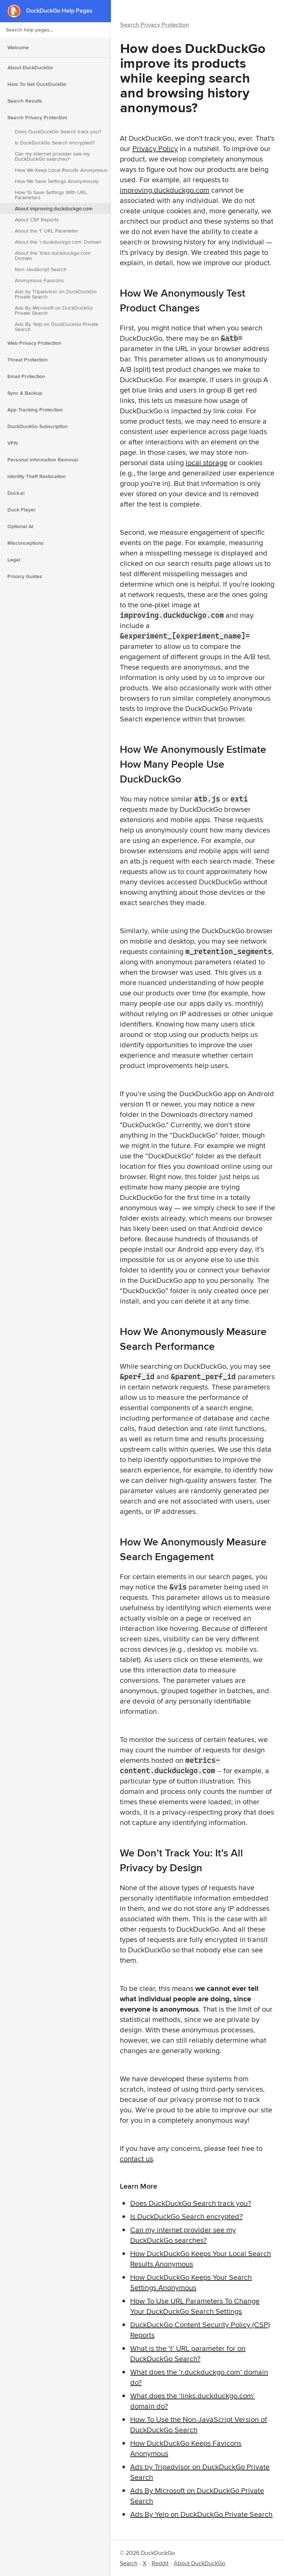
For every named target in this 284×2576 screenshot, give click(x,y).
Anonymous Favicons (39, 280)
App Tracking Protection (35, 409)
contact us (136, 2158)
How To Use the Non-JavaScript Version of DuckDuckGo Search (198, 2424)
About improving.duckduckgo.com (53, 208)
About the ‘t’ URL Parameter (46, 230)
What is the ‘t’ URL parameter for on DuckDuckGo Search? (188, 2353)
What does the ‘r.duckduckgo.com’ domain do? (199, 2377)
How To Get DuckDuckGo (37, 84)
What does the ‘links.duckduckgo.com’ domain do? (192, 2400)
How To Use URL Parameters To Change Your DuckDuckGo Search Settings (195, 2305)
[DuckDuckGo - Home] (16, 11)
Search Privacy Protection (37, 117)
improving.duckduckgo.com (164, 189)
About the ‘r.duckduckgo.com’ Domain (58, 242)
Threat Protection (27, 359)
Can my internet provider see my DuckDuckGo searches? (52, 156)
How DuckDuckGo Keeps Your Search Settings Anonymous (191, 2282)
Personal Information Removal (42, 459)
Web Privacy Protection (34, 343)
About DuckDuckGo (30, 67)
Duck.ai (15, 493)
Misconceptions (25, 543)
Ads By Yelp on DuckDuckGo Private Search (56, 326)
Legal (13, 559)
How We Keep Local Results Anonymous (61, 170)
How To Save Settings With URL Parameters (51, 194)
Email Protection (26, 376)
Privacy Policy (155, 148)
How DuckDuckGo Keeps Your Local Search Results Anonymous (200, 2258)
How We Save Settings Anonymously (57, 181)
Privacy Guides (24, 576)
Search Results (24, 100)
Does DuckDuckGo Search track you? (58, 131)
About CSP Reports (37, 219)
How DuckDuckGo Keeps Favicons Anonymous (185, 2448)
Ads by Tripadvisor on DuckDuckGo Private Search (56, 294)
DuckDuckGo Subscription (37, 426)
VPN (12, 443)
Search (129, 2563)
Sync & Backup (24, 393)
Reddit (160, 2563)
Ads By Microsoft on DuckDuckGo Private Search (54, 310)
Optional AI (20, 526)
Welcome (18, 47)
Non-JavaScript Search (41, 269)
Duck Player (21, 509)
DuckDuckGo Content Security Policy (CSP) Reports (200, 2329)
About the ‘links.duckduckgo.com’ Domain (53, 255)
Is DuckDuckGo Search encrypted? (55, 142)
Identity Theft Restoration (36, 476)
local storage (206, 462)
